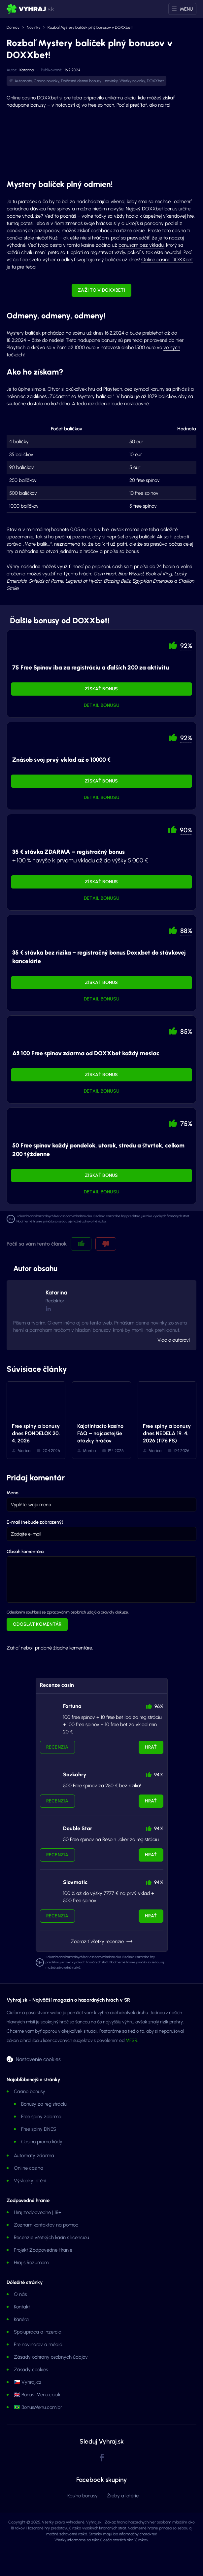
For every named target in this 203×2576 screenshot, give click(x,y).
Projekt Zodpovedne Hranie (43, 2250)
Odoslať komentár (37, 1624)
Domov (13, 27)
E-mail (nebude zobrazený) (35, 1522)
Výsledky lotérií (30, 2181)
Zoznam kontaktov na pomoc (46, 2225)
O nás (20, 2294)
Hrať (151, 1747)
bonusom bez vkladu (141, 245)
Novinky (33, 27)
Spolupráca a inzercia (37, 2332)
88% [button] (186, 931)
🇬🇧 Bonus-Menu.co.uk (37, 2395)
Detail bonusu (101, 705)
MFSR (131, 2040)
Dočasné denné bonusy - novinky (89, 81)
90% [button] (186, 830)
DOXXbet (155, 81)
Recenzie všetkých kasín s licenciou (51, 2237)
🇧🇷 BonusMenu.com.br (38, 2407)
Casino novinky (46, 81)
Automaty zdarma (34, 2156)
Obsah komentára (25, 1551)
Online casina (28, 2168)
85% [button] (186, 1031)
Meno (12, 1493)
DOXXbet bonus (159, 209)
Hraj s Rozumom (31, 2263)
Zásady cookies (31, 2370)
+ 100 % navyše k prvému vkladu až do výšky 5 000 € (80, 856)
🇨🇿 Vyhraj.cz (28, 2382)
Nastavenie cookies (38, 2059)
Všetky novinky (132, 81)
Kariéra (21, 2319)
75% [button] (186, 1124)
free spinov (59, 209)
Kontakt (22, 2307)
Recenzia (57, 1747)
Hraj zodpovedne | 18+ (37, 2212)
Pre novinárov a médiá (38, 2344)
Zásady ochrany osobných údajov (51, 2357)
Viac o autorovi (173, 1340)
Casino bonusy (29, 2091)
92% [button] (186, 646)
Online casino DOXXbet (167, 260)
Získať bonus (101, 689)
